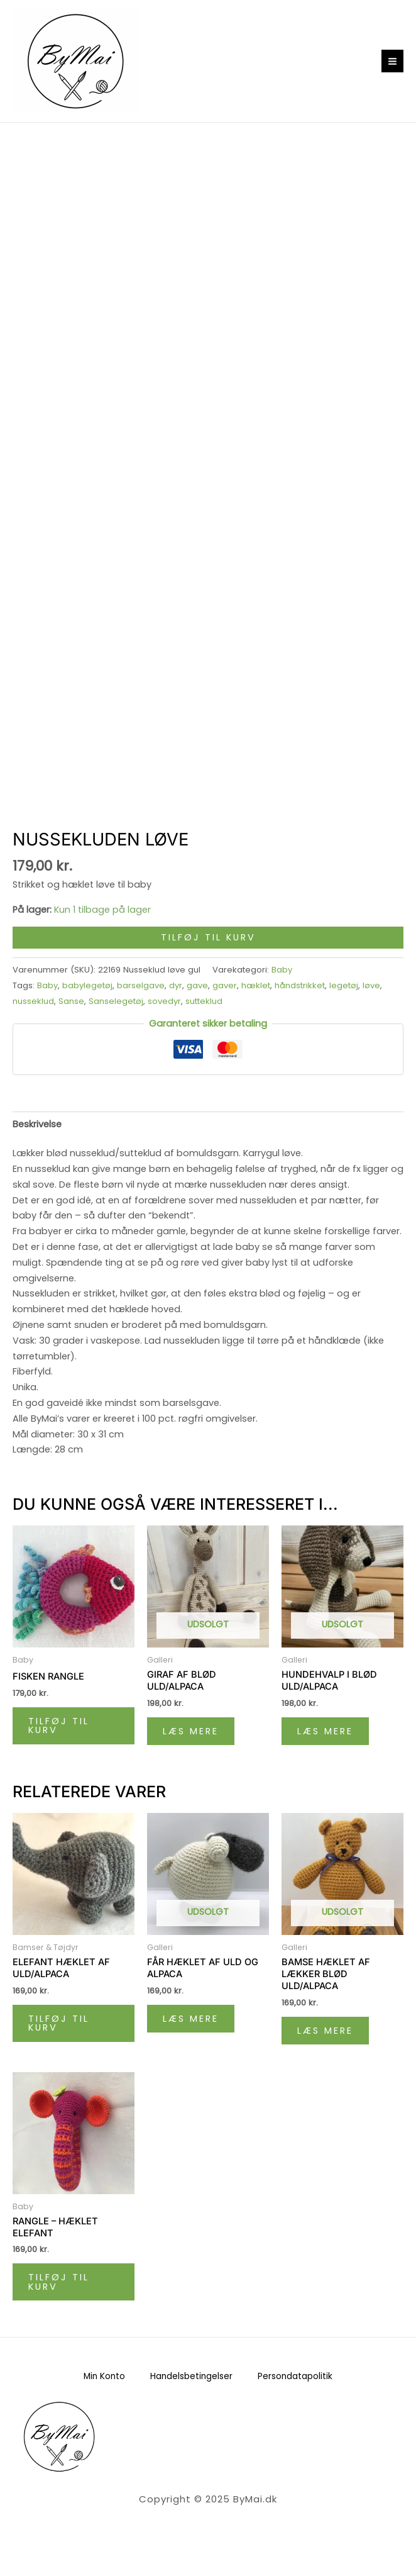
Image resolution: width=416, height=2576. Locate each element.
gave (197, 985)
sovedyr (164, 1001)
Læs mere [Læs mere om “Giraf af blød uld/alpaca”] (191, 1731)
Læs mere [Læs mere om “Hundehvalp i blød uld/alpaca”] (325, 1731)
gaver (224, 985)
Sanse (71, 1001)
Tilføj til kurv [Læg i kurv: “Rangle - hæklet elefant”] (58, 2282)
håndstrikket (300, 985)
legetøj (343, 985)
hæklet (255, 985)
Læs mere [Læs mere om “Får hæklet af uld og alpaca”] (191, 2018)
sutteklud (203, 1001)
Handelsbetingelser (191, 2376)
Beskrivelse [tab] (37, 1124)
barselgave (141, 985)
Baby (281, 970)
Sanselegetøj (116, 1001)
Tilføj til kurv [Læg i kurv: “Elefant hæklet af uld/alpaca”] (58, 2023)
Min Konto (104, 2376)
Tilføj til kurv (208, 937)
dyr (175, 985)
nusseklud (33, 1001)
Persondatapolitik (295, 2376)
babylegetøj (87, 985)
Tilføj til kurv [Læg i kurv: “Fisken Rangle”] (58, 1726)
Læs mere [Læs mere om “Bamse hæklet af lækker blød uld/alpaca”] (325, 2030)
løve (371, 985)
